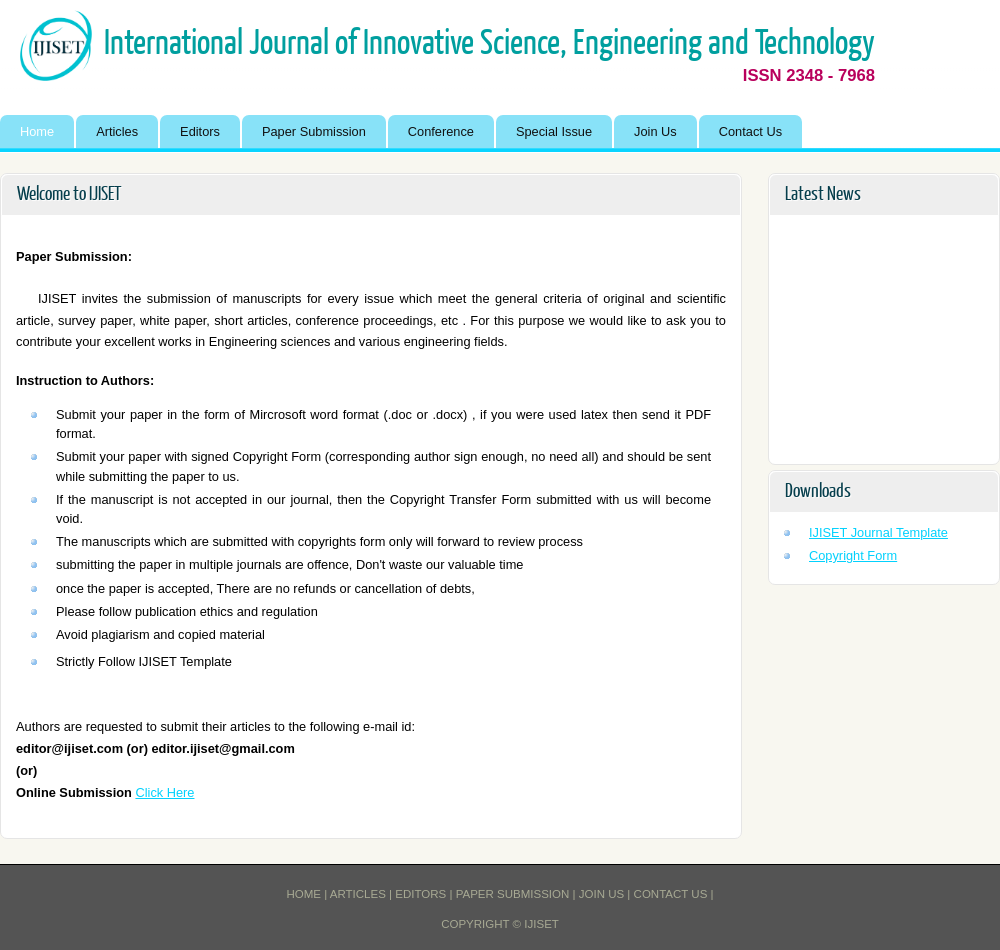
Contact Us (750, 131)
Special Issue (554, 131)
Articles (117, 131)
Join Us (655, 131)
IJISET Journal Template (878, 532)
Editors (200, 131)
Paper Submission (314, 131)
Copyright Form (853, 555)
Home (37, 131)
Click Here (164, 792)
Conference (441, 131)
